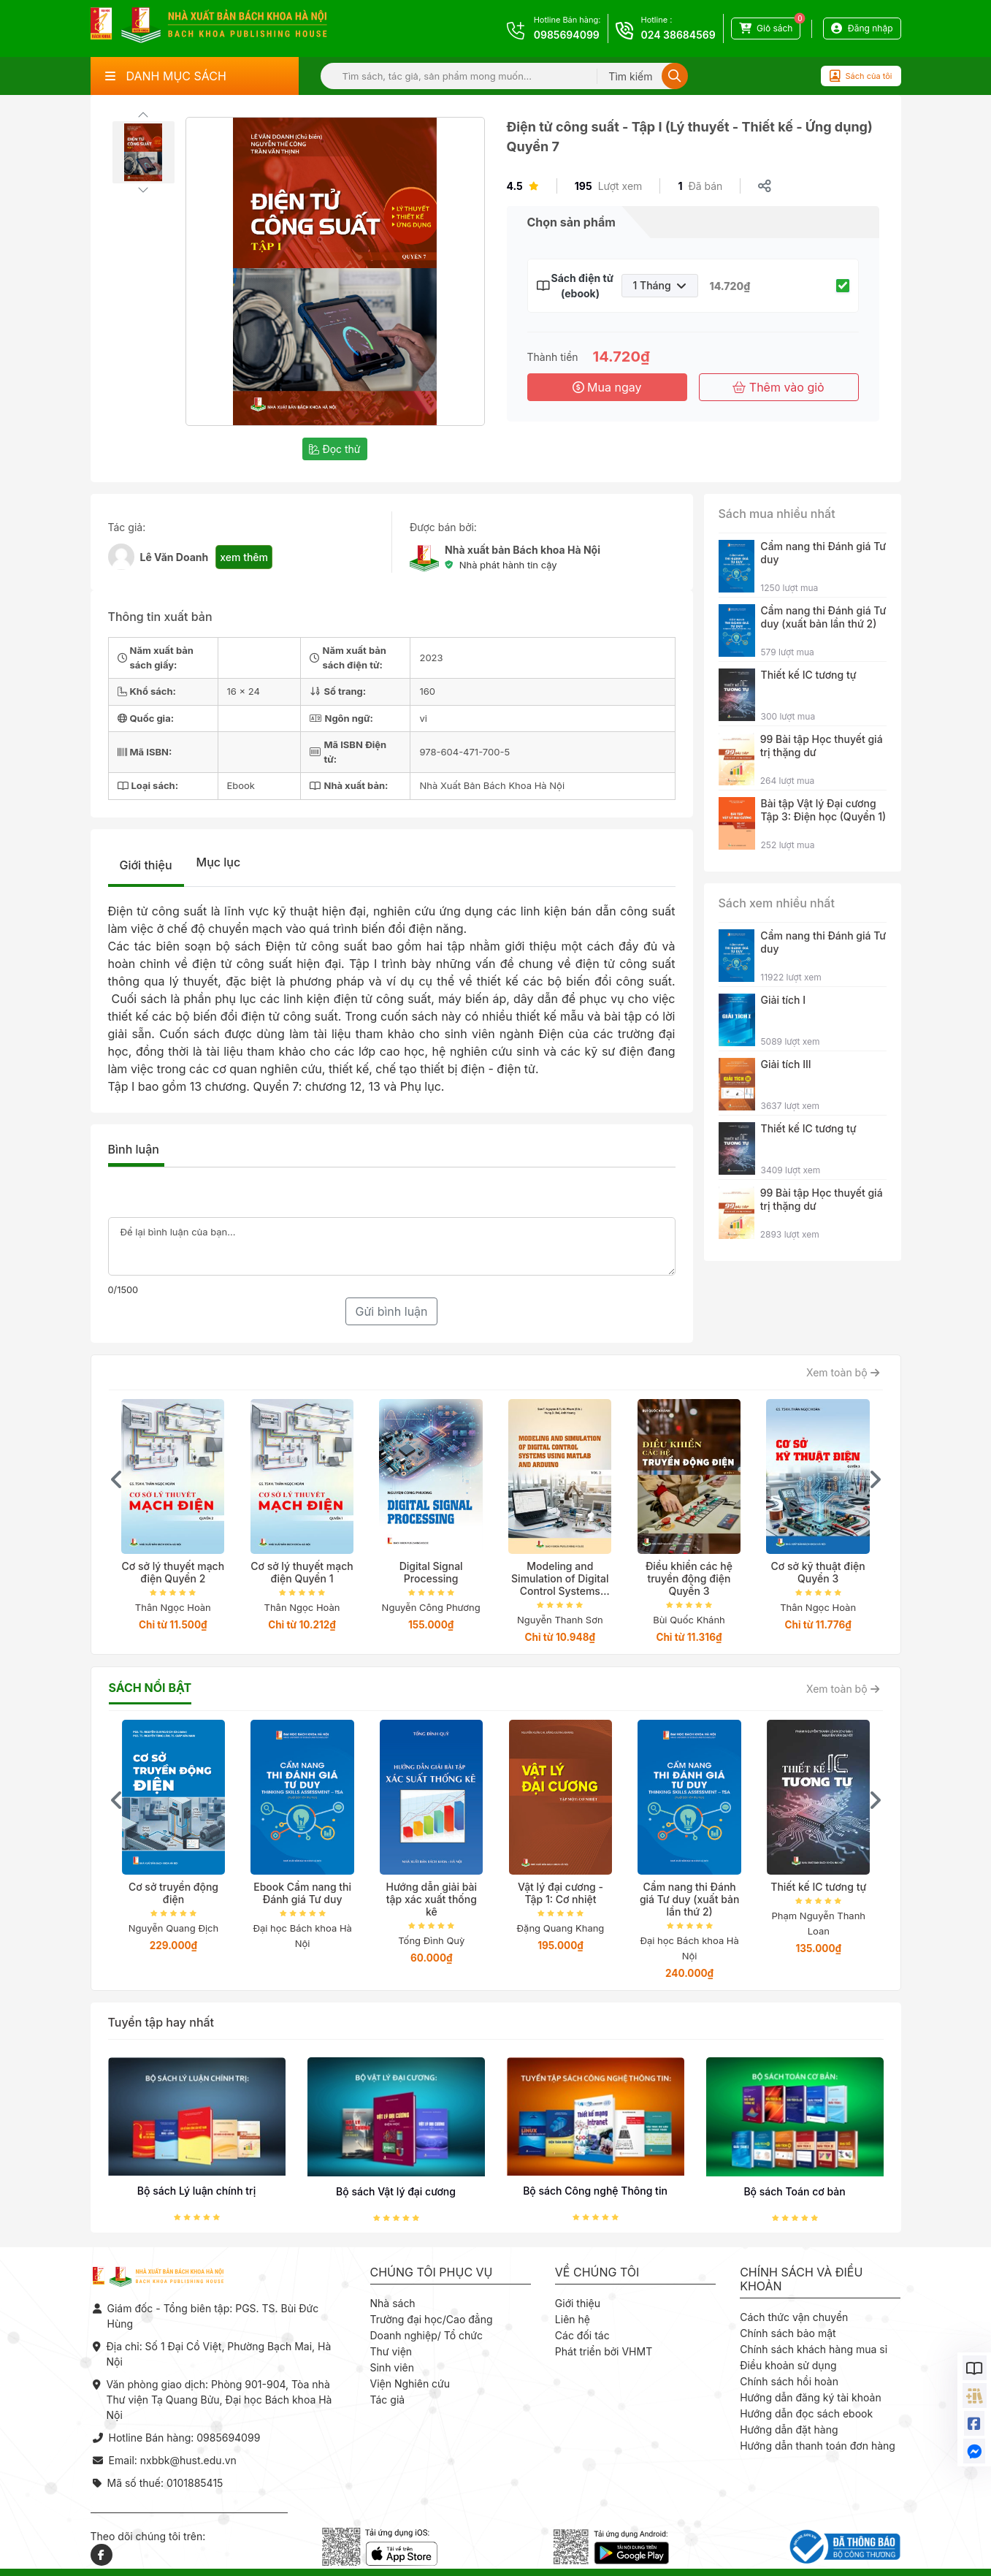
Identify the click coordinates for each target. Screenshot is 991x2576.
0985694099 (567, 34)
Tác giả (387, 2399)
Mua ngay (607, 387)
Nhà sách (393, 2303)
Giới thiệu (146, 865)
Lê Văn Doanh (174, 557)
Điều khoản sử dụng (788, 2365)
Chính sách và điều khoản (801, 2279)
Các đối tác (582, 2335)
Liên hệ (572, 2319)
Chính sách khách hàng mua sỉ (813, 2349)
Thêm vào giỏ (778, 387)
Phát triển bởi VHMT (603, 2351)
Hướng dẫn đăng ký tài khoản (810, 2397)
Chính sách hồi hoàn (789, 2381)
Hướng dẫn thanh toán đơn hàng (817, 2445)
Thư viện (391, 2351)
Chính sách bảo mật (787, 2333)
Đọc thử (334, 449)
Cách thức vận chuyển (794, 2317)
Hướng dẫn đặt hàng (789, 2429)
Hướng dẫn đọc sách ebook (806, 2413)
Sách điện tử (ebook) (580, 286)
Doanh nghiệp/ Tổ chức (426, 2335)
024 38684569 (677, 34)
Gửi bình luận (391, 1311)
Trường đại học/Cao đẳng (431, 2319)
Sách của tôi (861, 76)
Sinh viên (392, 2367)
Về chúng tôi (597, 2272)
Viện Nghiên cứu (410, 2383)
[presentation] (117, 1479)
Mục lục (218, 862)
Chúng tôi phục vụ (431, 2272)
